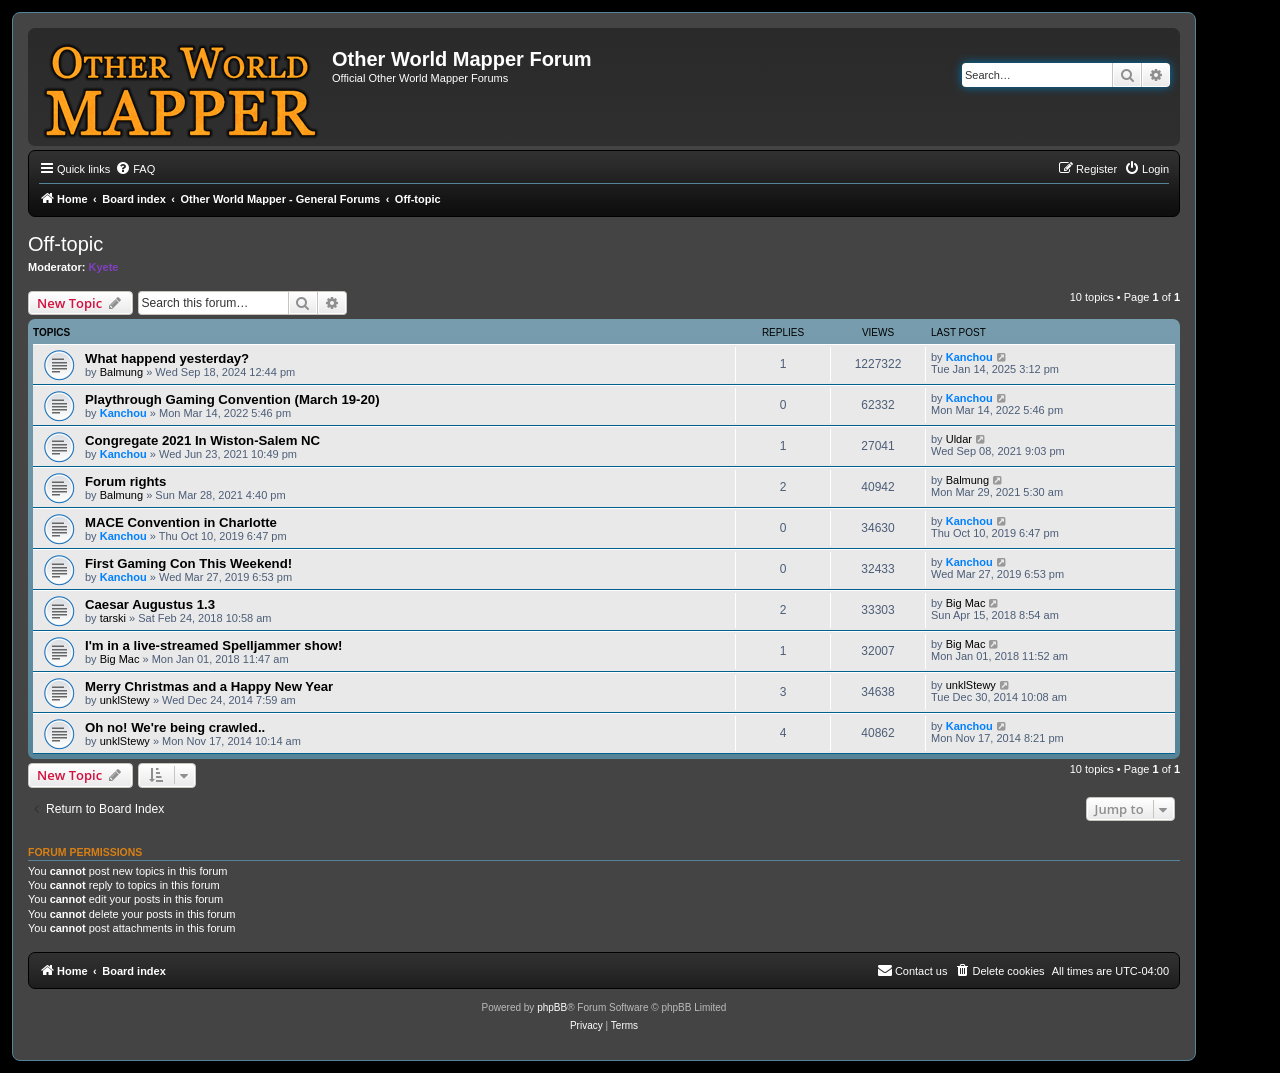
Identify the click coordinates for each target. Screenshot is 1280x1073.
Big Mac (966, 603)
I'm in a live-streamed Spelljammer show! (213, 645)
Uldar (959, 439)
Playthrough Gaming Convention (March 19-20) (232, 399)
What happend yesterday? (167, 358)
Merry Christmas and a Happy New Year (209, 686)
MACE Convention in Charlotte (181, 522)
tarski (113, 618)
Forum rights (125, 481)
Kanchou (969, 357)
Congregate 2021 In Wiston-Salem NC (202, 440)
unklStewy (125, 700)
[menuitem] (135, 169)
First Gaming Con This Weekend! (188, 563)
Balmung (121, 372)
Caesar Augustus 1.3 (150, 604)
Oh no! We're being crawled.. (175, 727)
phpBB (552, 1007)
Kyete (104, 267)
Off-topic (65, 244)
